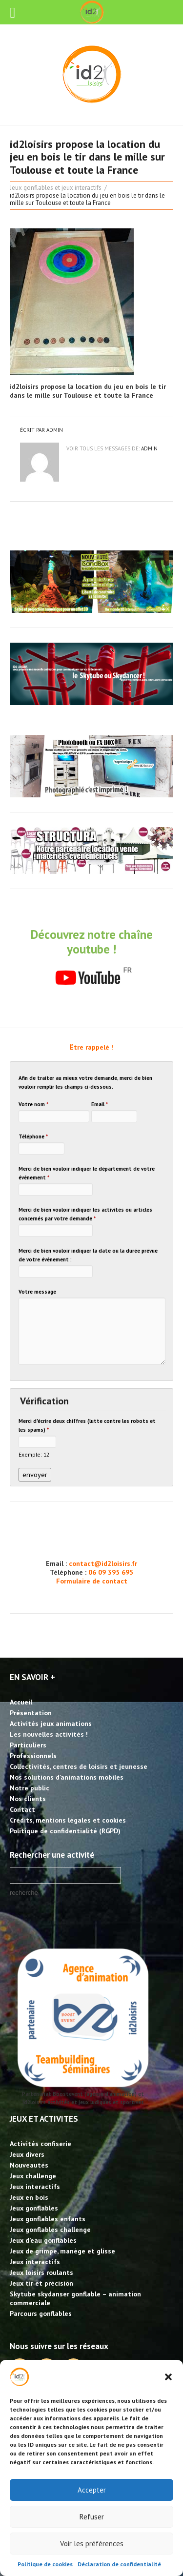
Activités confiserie (40, 2143)
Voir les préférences (91, 2543)
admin (54, 429)
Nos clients (28, 1798)
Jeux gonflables (34, 2208)
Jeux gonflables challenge (50, 2229)
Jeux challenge (33, 2175)
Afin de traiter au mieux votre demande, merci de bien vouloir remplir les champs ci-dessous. (85, 1082)
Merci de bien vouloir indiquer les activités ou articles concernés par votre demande (85, 1214)
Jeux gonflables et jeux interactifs (56, 187)
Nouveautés (29, 2165)
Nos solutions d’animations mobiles (66, 1777)
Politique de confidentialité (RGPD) (65, 1830)
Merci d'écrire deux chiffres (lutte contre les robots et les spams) (87, 1425)
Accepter (92, 2490)
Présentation (31, 1712)
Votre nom (33, 1104)
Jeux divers (27, 2154)
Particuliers (28, 1745)
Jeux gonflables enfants (47, 2218)
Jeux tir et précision (41, 2283)
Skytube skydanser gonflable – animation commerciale (75, 2298)
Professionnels (33, 1755)
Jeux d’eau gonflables (43, 2240)
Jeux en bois (29, 2197)
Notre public (29, 1788)
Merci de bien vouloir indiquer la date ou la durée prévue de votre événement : (88, 1255)
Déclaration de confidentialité (119, 2564)
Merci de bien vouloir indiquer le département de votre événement (87, 1173)
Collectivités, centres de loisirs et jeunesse (78, 1766)
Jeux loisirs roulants (41, 2272)
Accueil (21, 1702)
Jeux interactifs (35, 2186)
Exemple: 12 (34, 1454)
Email (99, 1104)
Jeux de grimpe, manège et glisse (62, 2251)
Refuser (92, 2516)
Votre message (37, 1291)
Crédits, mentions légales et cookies (68, 1820)
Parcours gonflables (41, 2313)
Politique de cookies (45, 2564)
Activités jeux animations (51, 1723)
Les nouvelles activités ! (49, 1734)
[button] (168, 2377)
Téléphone (33, 1136)
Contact (22, 1809)
